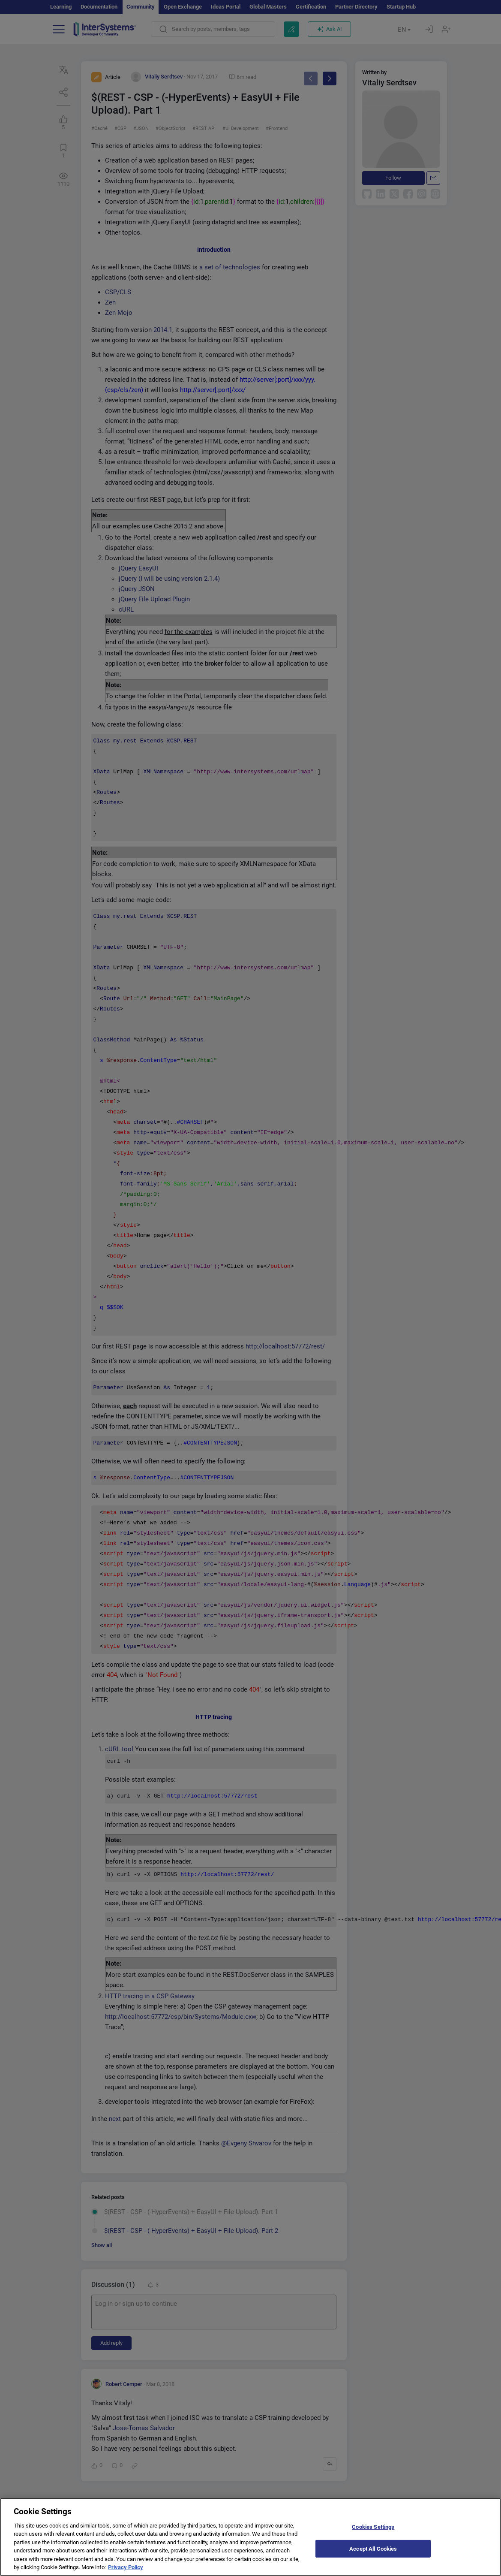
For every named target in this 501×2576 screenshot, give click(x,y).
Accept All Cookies (373, 2548)
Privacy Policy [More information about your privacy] (125, 2567)
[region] (250, 2537)
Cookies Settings (373, 2527)
